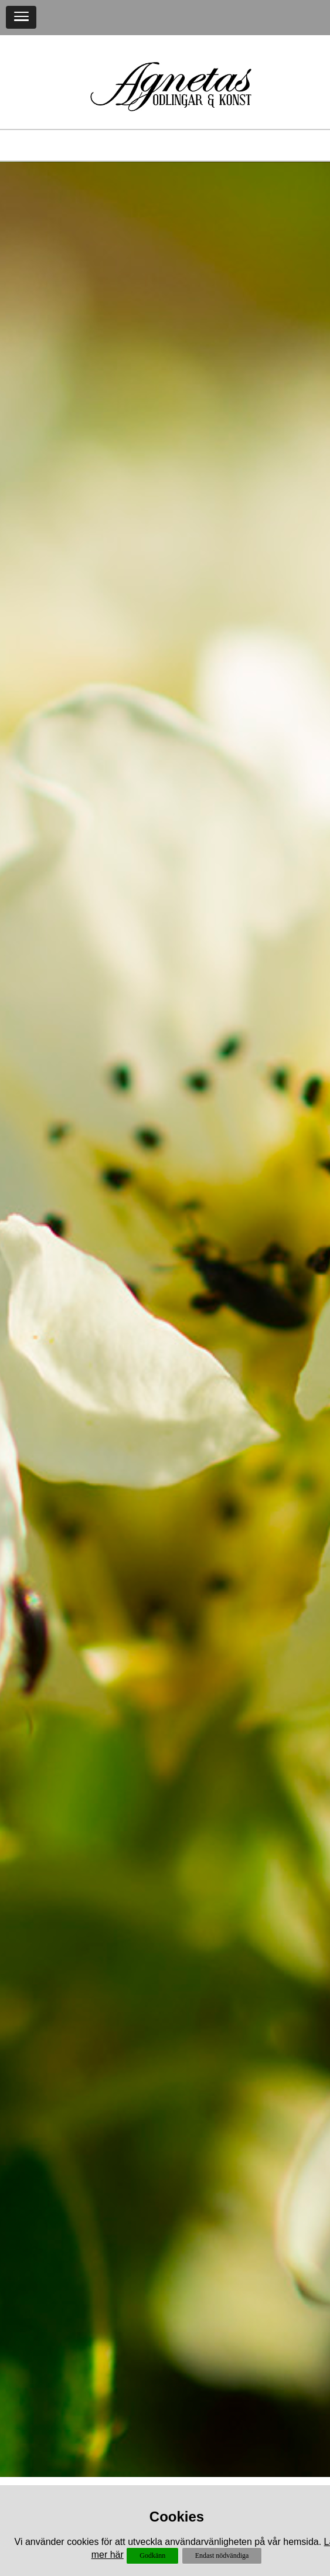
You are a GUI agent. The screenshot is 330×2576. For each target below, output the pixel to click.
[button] (21, 17)
